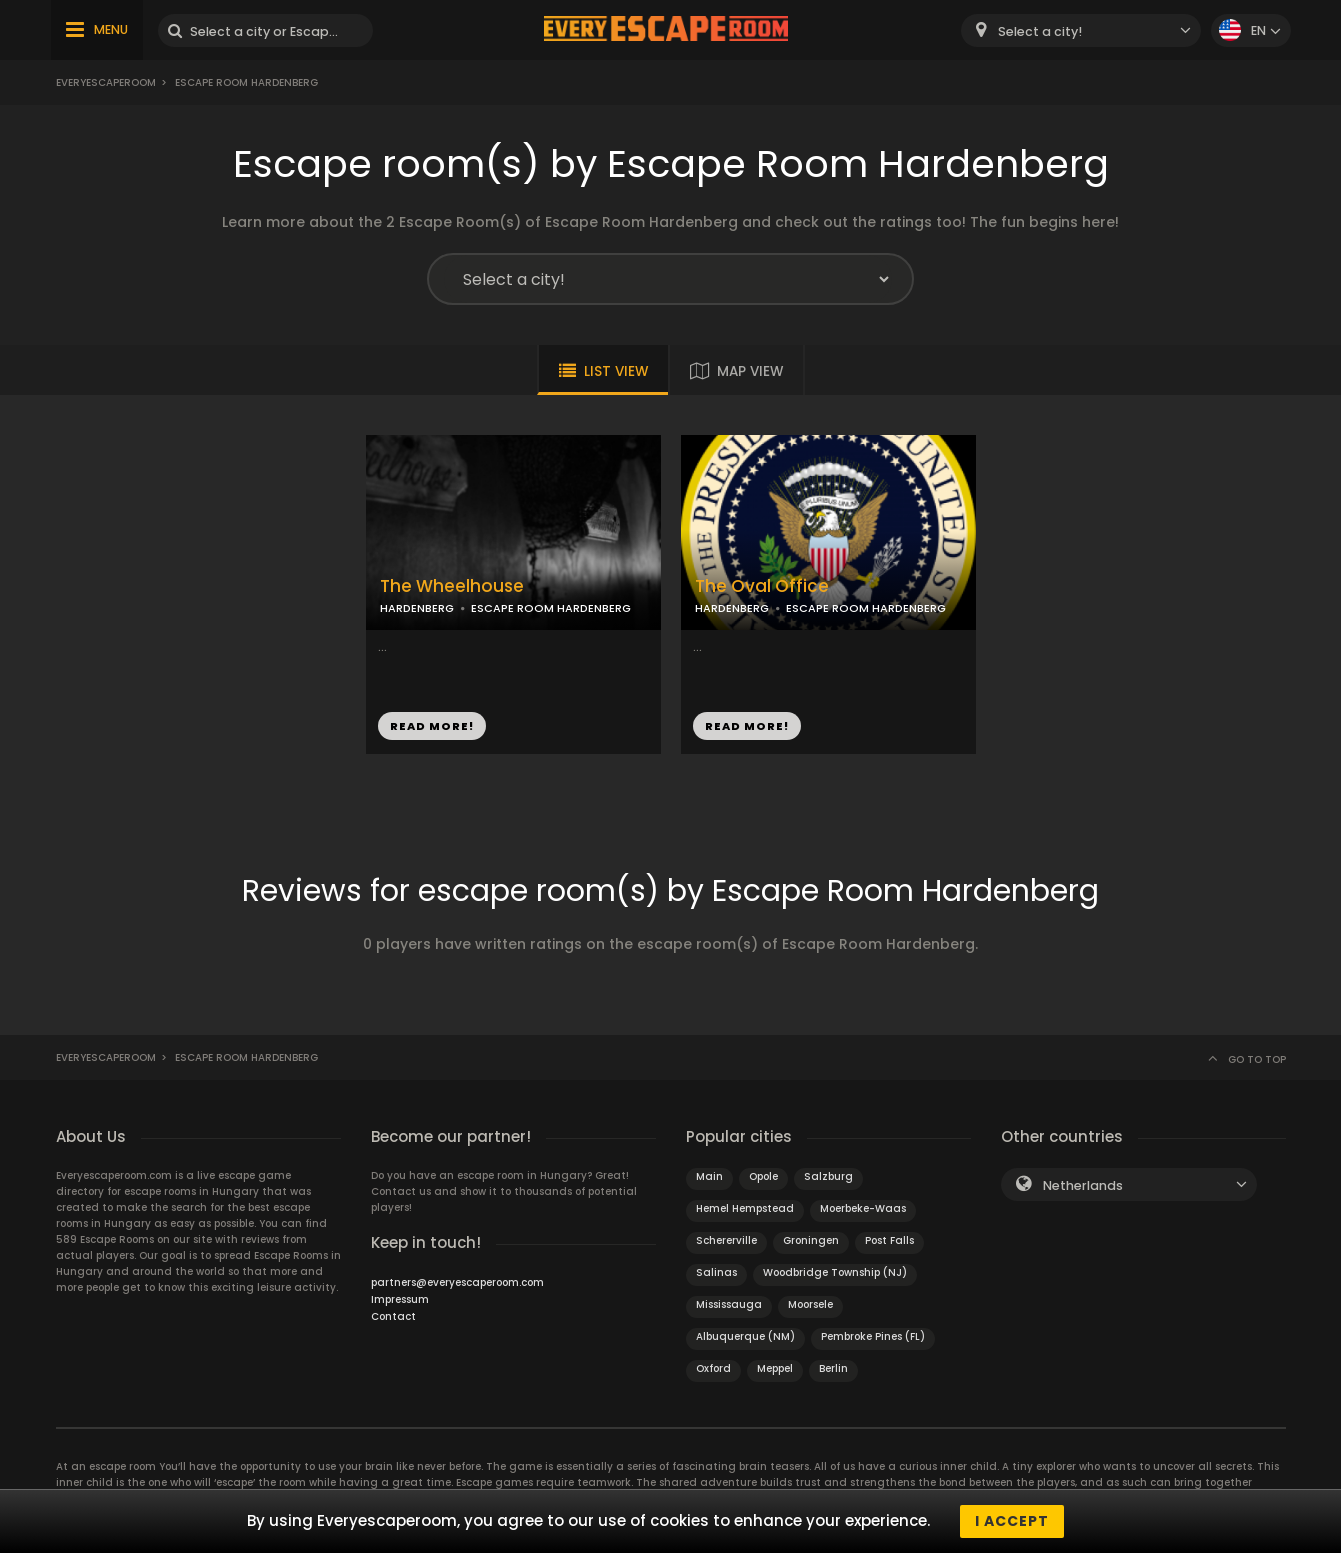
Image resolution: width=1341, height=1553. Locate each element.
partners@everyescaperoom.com (457, 1282)
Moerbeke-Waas (863, 1208)
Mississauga (729, 1304)
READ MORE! (432, 726)
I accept (1012, 1521)
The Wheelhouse (452, 586)
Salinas (716, 1272)
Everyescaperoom (106, 82)
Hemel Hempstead (745, 1208)
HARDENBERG (417, 608)
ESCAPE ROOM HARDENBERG (551, 608)
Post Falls (889, 1240)
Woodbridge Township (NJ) (835, 1272)
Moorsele (810, 1304)
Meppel (775, 1368)
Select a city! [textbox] (1040, 31)
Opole (763, 1176)
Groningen (811, 1240)
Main (709, 1176)
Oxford (713, 1368)
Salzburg (828, 1176)
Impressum (400, 1299)
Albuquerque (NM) (745, 1336)
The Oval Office (762, 586)
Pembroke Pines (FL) (873, 1336)
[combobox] (1081, 30)
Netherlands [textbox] (1083, 1185)
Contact (393, 1316)
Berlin (833, 1368)
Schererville (726, 1240)
